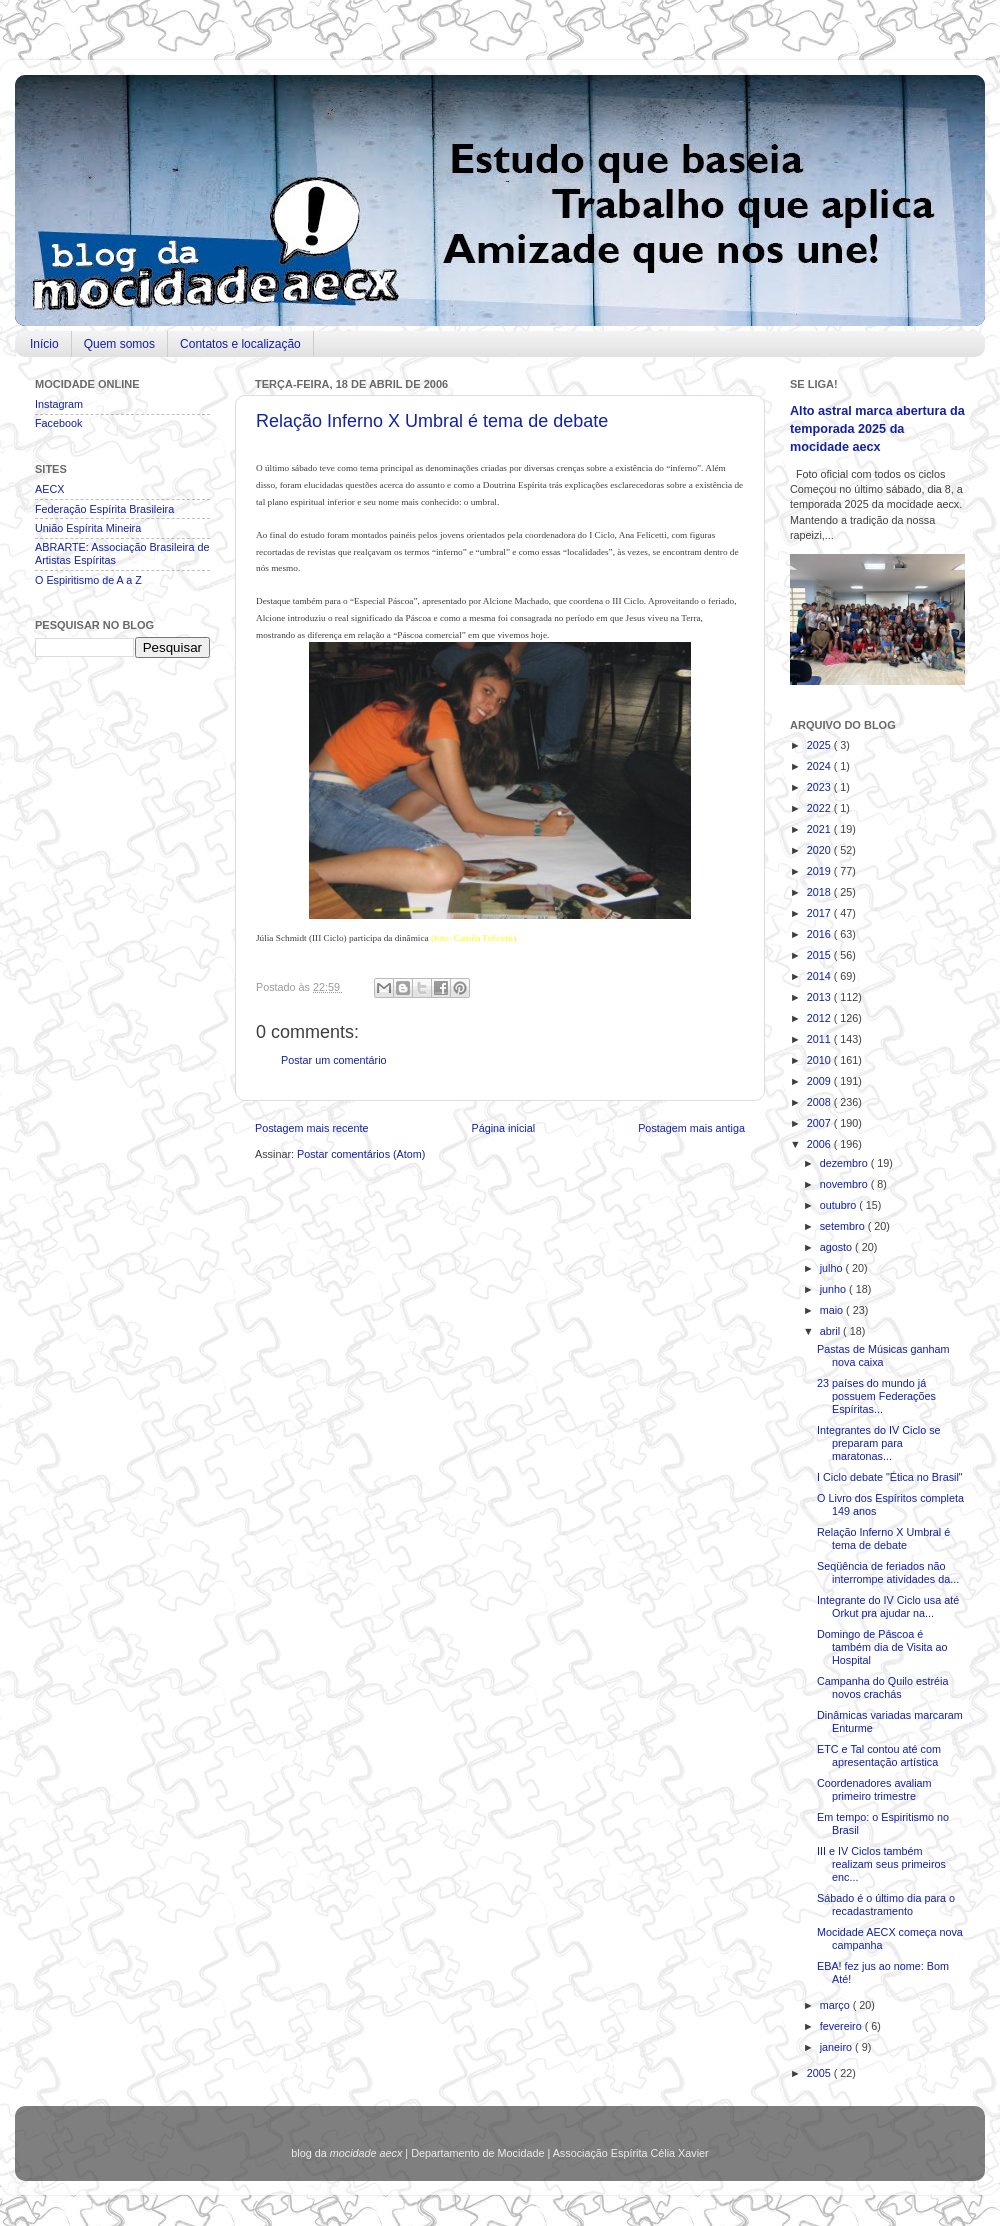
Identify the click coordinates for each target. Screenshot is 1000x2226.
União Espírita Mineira (88, 528)
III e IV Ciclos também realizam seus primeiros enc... (881, 1864)
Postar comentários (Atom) (361, 1154)
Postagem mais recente (311, 1128)
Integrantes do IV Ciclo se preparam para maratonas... (879, 1443)
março (836, 2005)
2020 (820, 850)
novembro (845, 1184)
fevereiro (842, 2026)
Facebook (58, 423)
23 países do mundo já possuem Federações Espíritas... (876, 1396)
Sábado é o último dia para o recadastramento (886, 1904)
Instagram (59, 404)
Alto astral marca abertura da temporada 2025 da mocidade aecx (877, 428)
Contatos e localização (240, 344)
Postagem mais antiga (691, 1128)
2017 (820, 913)
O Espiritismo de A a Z (88, 580)
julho (833, 1268)
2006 (820, 1144)
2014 (820, 976)
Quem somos (119, 344)
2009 (820, 1081)
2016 (820, 934)
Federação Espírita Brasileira (104, 509)
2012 (820, 1018)
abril (831, 1331)
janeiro (837, 2047)
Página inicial (503, 1128)
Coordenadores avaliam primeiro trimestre (874, 1789)
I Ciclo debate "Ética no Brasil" (890, 1477)
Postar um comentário (334, 1060)
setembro (844, 1226)
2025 (820, 745)
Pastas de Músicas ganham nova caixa (883, 1355)
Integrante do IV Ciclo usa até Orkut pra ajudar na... (888, 1606)
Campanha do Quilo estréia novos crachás (882, 1687)
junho (834, 1289)
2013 (820, 997)
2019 (820, 871)
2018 (820, 892)
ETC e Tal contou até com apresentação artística (879, 1755)
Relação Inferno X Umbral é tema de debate (432, 421)
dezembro (845, 1163)
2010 (820, 1060)
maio (833, 1310)
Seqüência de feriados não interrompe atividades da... (888, 1572)
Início (44, 344)
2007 (820, 1123)
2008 (820, 1102)
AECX (49, 489)
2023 (820, 787)
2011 (820, 1039)
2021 (820, 829)
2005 (820, 2073)
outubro (840, 1205)
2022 (820, 808)
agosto (837, 1247)
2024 (820, 766)
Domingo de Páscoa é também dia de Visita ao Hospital (882, 1647)
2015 (820, 955)
